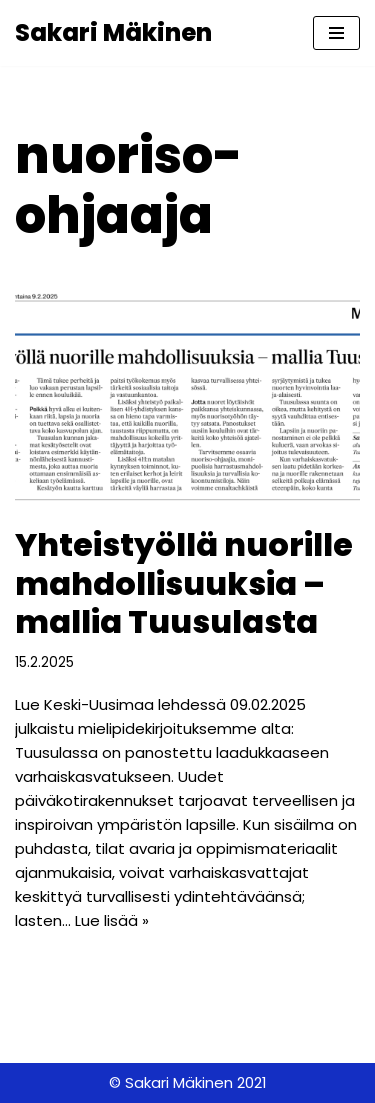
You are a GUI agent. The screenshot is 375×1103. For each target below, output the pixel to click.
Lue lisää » (112, 920)
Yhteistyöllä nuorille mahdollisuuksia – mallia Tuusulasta (184, 583)
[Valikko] (336, 33)
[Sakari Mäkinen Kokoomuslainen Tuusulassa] (113, 33)
